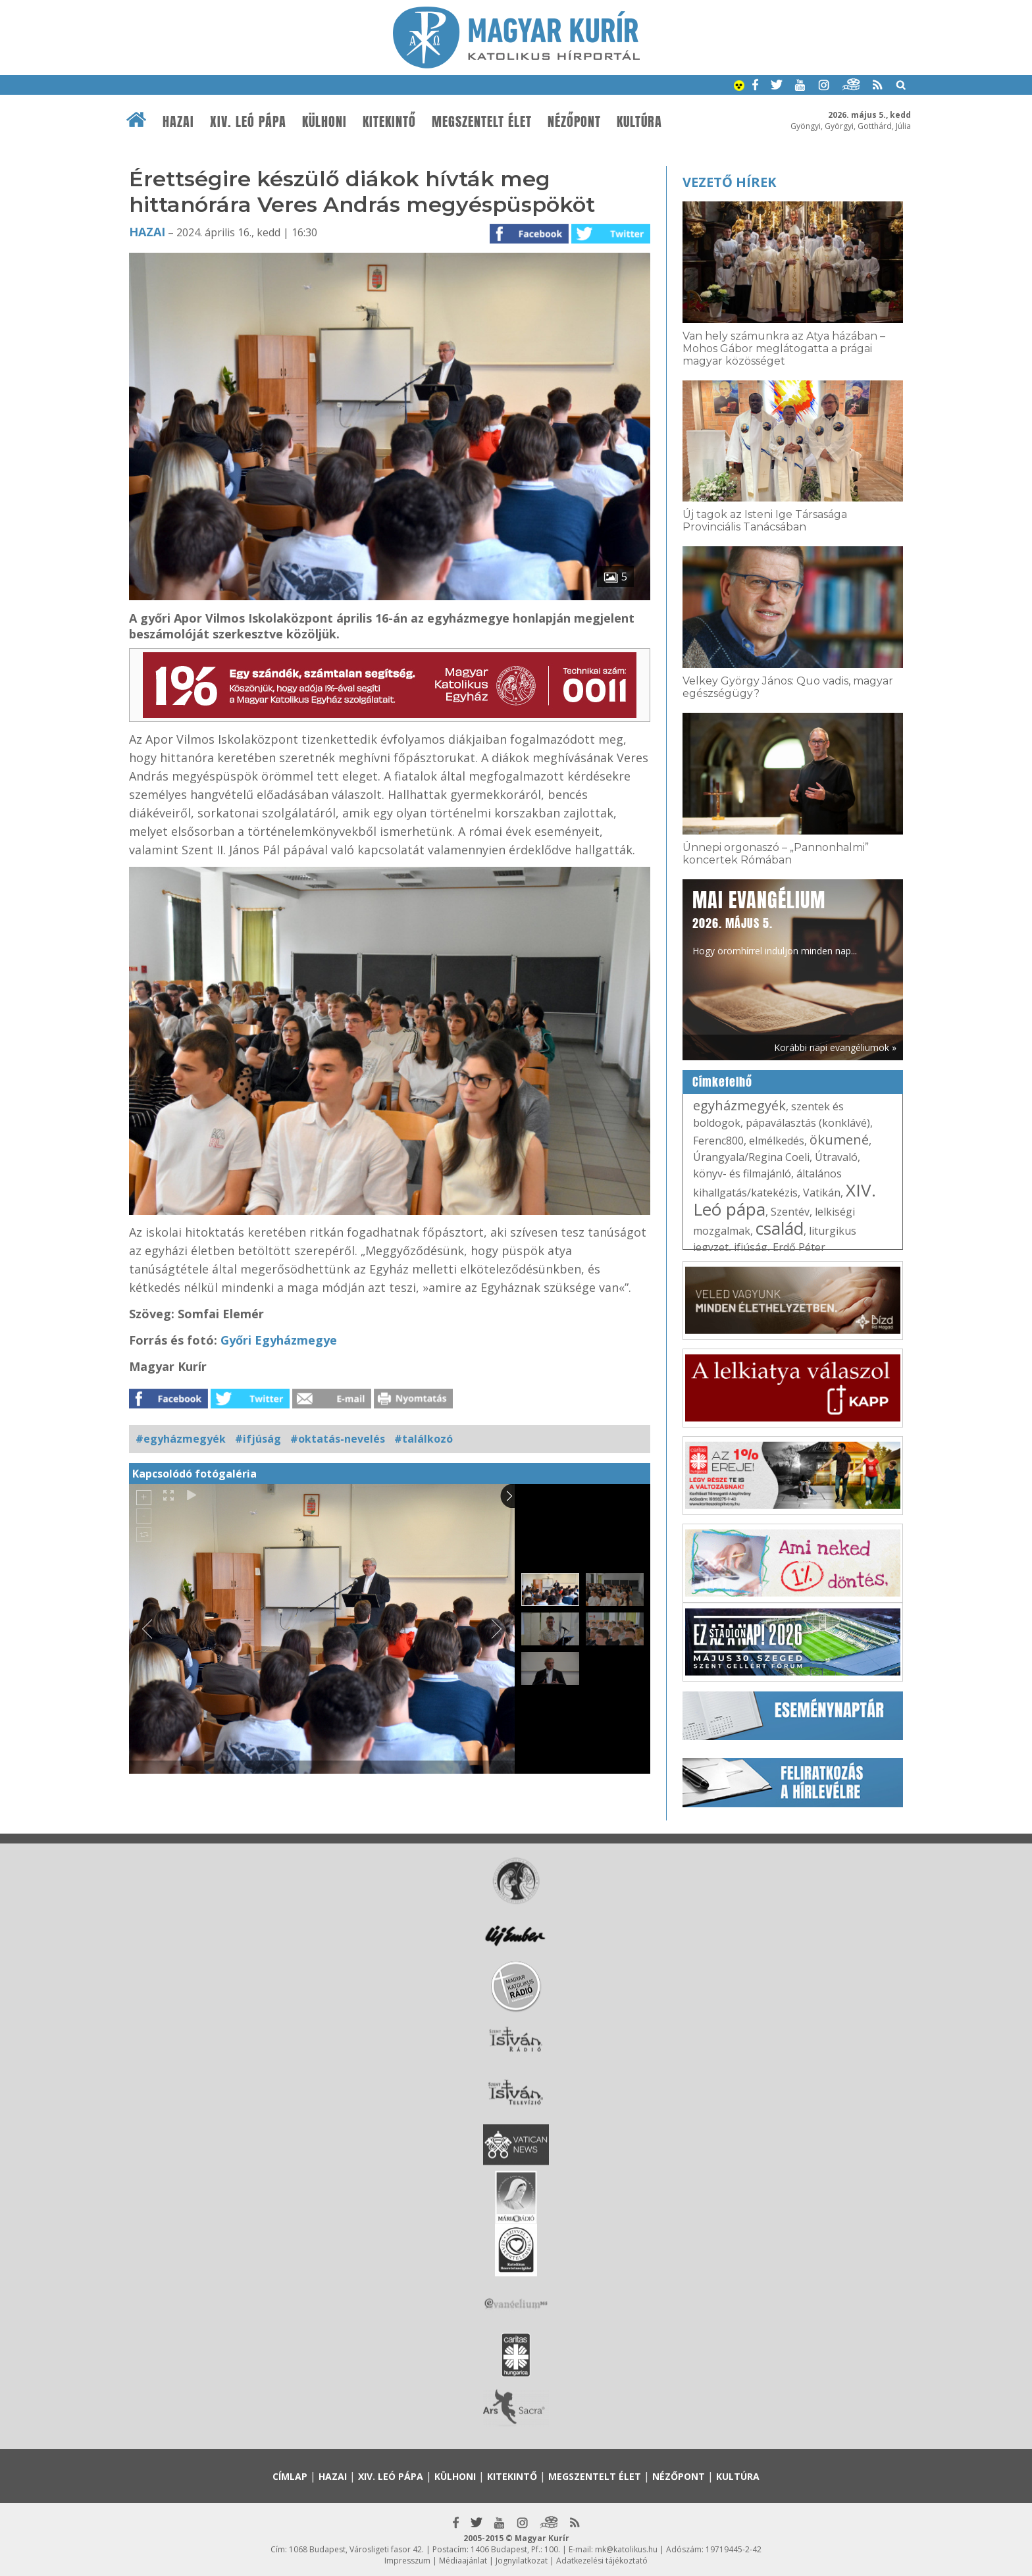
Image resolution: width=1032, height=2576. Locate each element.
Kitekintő (389, 122)
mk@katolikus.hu (626, 2549)
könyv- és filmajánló (742, 1173)
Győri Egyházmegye (278, 1340)
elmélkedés (776, 1140)
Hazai (178, 122)
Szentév (790, 1211)
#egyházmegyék (181, 1438)
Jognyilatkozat (522, 2560)
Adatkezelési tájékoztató (602, 2560)
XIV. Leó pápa (248, 122)
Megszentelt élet (482, 122)
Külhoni (324, 122)
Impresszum (407, 2560)
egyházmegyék (739, 1105)
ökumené (839, 1139)
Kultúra (639, 122)
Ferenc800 (718, 1140)
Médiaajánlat (463, 2560)
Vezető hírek (729, 182)
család (780, 1228)
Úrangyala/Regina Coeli (751, 1157)
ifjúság (750, 1247)
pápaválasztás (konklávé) (808, 1123)
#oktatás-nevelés (337, 1438)
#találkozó (423, 1438)
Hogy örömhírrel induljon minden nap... (774, 921)
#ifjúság (258, 1438)
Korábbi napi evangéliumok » (835, 1047)
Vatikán (821, 1192)
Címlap (289, 2476)
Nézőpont (574, 122)
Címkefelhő (722, 1082)
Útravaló (836, 1157)
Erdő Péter (799, 1247)
